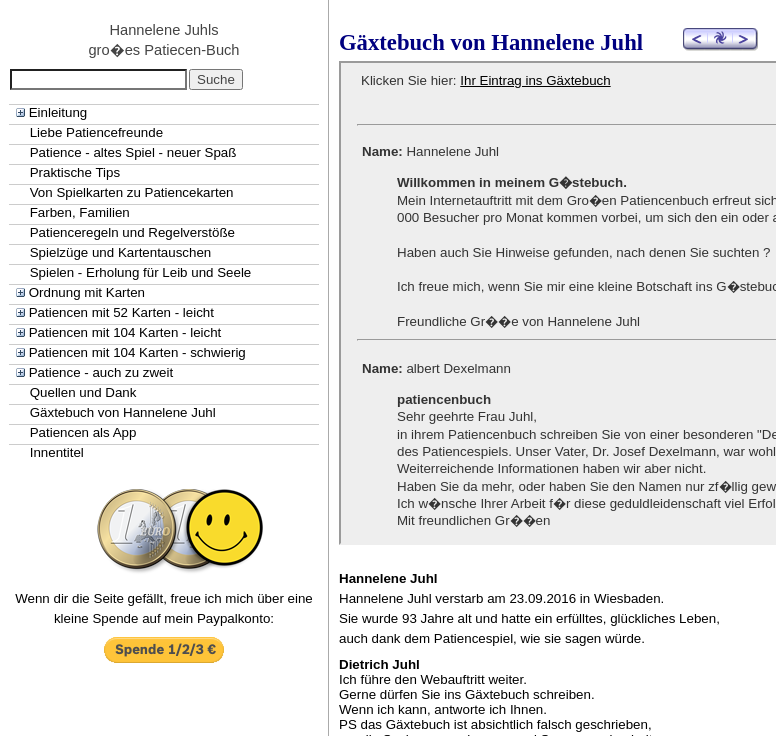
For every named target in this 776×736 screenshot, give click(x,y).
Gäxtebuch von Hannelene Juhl (123, 412)
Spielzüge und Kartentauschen (121, 252)
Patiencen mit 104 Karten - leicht (125, 332)
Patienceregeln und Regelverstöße (132, 232)
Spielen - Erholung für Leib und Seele (141, 272)
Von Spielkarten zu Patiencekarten (132, 192)
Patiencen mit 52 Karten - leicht (121, 312)
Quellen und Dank (83, 392)
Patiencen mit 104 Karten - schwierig (137, 352)
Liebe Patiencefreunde (96, 132)
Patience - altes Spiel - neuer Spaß (133, 152)
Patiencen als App (83, 432)
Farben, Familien (80, 212)
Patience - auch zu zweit (101, 372)
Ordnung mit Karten (87, 292)
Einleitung (58, 112)
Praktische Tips (75, 172)
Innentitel (57, 452)
